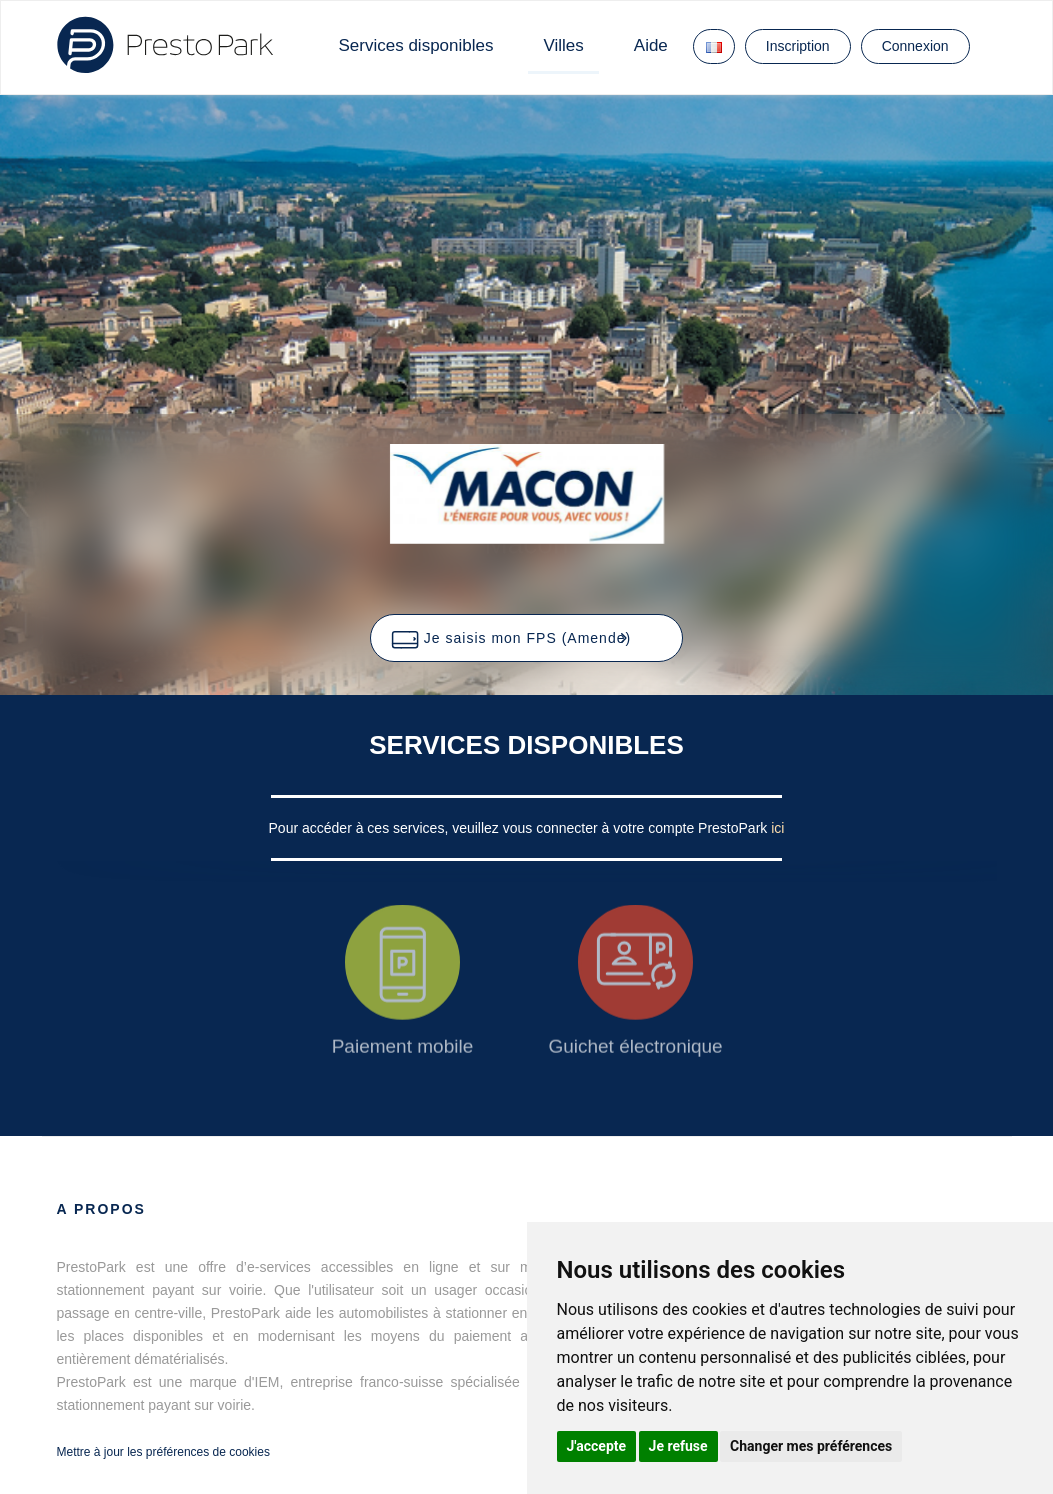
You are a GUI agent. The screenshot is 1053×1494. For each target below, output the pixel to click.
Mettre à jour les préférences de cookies (163, 1452)
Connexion (915, 46)
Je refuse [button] (678, 1446)
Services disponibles (416, 45)
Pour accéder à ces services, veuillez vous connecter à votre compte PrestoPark (520, 828)
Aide (651, 45)
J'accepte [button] (597, 1446)
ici (777, 828)
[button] (526, 638)
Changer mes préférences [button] (811, 1446)
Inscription (798, 46)
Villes (563, 45)
